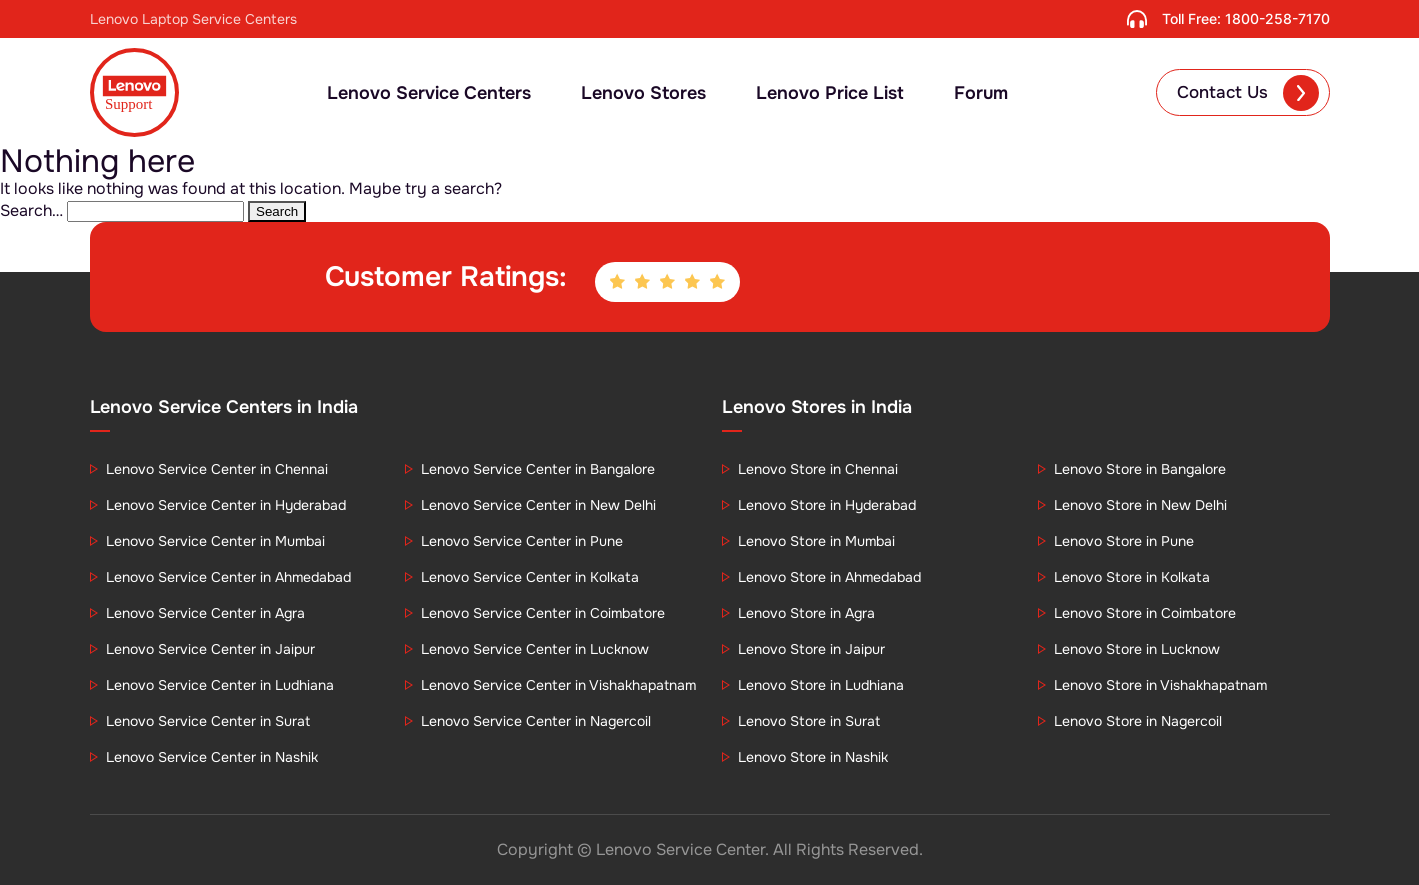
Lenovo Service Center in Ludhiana (220, 685)
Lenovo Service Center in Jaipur (210, 649)
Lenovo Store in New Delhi (1140, 505)
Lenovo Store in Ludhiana (821, 685)
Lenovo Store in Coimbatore (1145, 613)
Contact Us (1248, 93)
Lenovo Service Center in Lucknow (535, 649)
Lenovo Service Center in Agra (205, 613)
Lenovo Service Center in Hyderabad (226, 505)
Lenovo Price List (830, 93)
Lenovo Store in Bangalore (1140, 469)
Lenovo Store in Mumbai (816, 541)
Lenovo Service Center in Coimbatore (543, 613)
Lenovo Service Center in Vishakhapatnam (558, 685)
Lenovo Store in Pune (1124, 541)
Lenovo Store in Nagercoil (1138, 721)
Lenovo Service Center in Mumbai (215, 541)
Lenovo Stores (643, 93)
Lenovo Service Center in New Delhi (538, 505)
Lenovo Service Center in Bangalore (538, 469)
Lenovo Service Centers (429, 93)
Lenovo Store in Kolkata (1132, 577)
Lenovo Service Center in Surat (208, 721)
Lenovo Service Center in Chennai (217, 469)
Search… (31, 210)
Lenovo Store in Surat (809, 721)
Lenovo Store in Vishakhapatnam (1160, 685)
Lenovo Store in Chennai (818, 469)
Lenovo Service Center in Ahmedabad (228, 577)
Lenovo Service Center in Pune (522, 541)
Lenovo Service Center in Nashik (212, 757)
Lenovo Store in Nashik (813, 757)
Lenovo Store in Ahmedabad (829, 577)
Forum (981, 93)
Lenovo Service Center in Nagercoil (536, 721)
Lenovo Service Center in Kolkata (530, 577)
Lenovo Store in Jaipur (811, 649)
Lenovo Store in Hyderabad (827, 505)
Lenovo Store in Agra (806, 613)
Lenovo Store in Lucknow (1137, 649)
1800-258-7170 (1277, 18)
